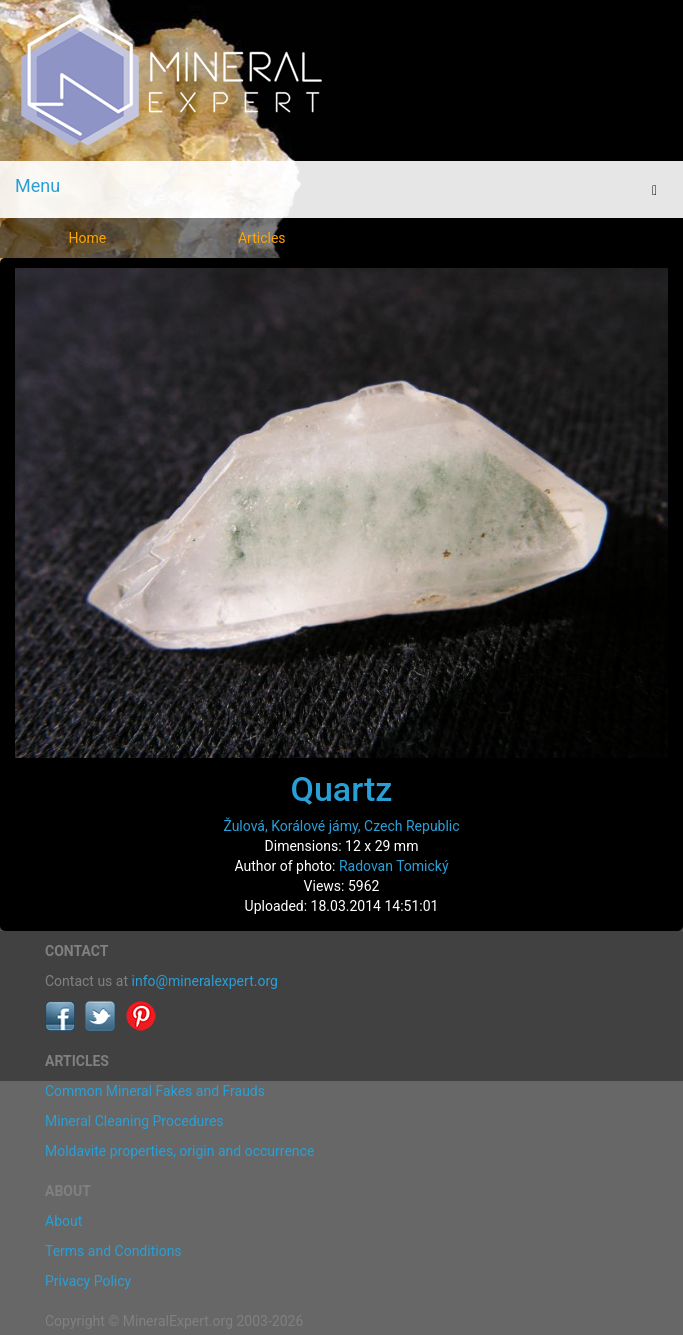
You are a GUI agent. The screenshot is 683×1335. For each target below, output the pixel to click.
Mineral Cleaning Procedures (134, 1121)
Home (87, 238)
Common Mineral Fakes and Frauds (155, 1091)
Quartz (342, 789)
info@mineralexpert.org (205, 981)
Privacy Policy (88, 1281)
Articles (262, 238)
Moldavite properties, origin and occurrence (179, 1151)
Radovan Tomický (394, 866)
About (63, 1221)
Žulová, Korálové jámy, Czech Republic (341, 826)
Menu (37, 185)
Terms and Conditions (113, 1251)
